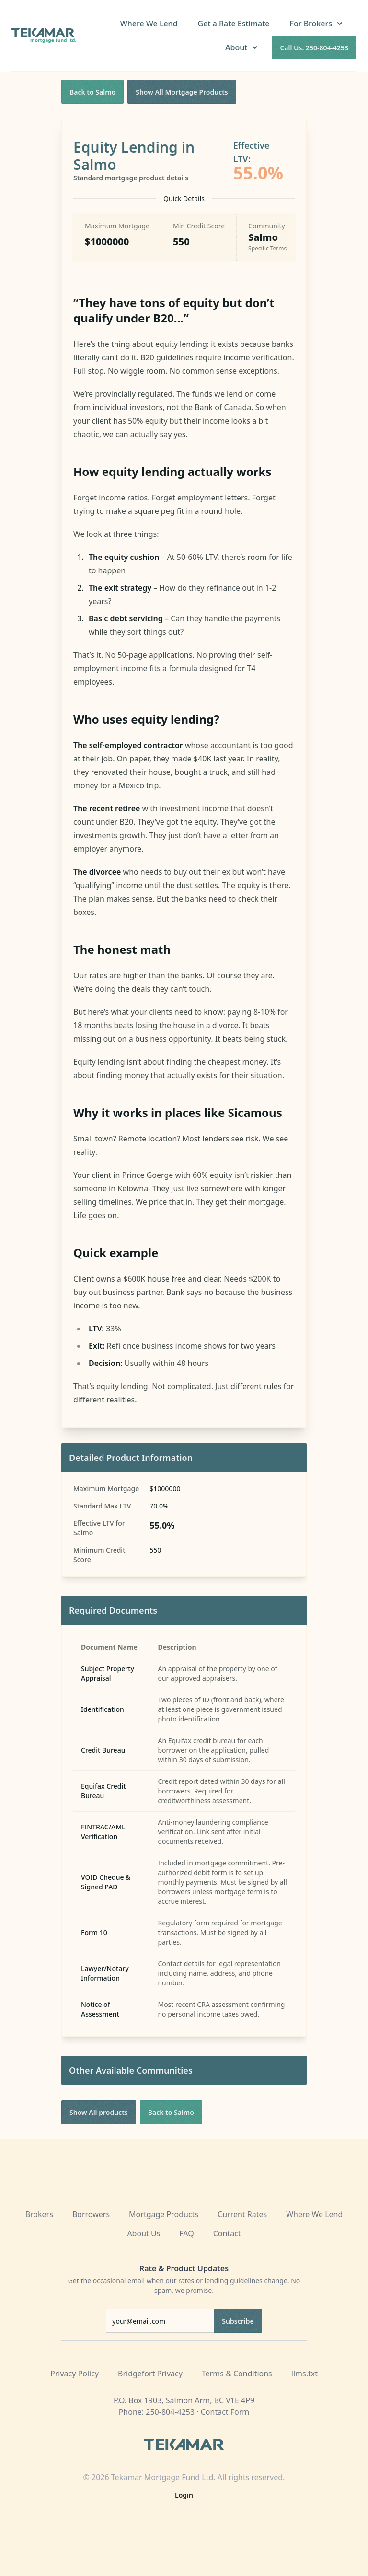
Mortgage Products (163, 2214)
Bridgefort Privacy (150, 2373)
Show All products (98, 2112)
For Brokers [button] (317, 23)
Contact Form (225, 2412)
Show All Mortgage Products (182, 91)
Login (184, 2495)
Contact (227, 2233)
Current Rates (242, 2214)
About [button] (242, 47)
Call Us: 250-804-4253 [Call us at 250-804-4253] (314, 47)
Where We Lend (149, 23)
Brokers (39, 2214)
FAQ (186, 2233)
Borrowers (91, 2214)
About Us (143, 2233)
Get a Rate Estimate (234, 23)
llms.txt (304, 2373)
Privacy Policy (74, 2373)
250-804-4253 (170, 2412)
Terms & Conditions (237, 2373)
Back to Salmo (92, 91)
